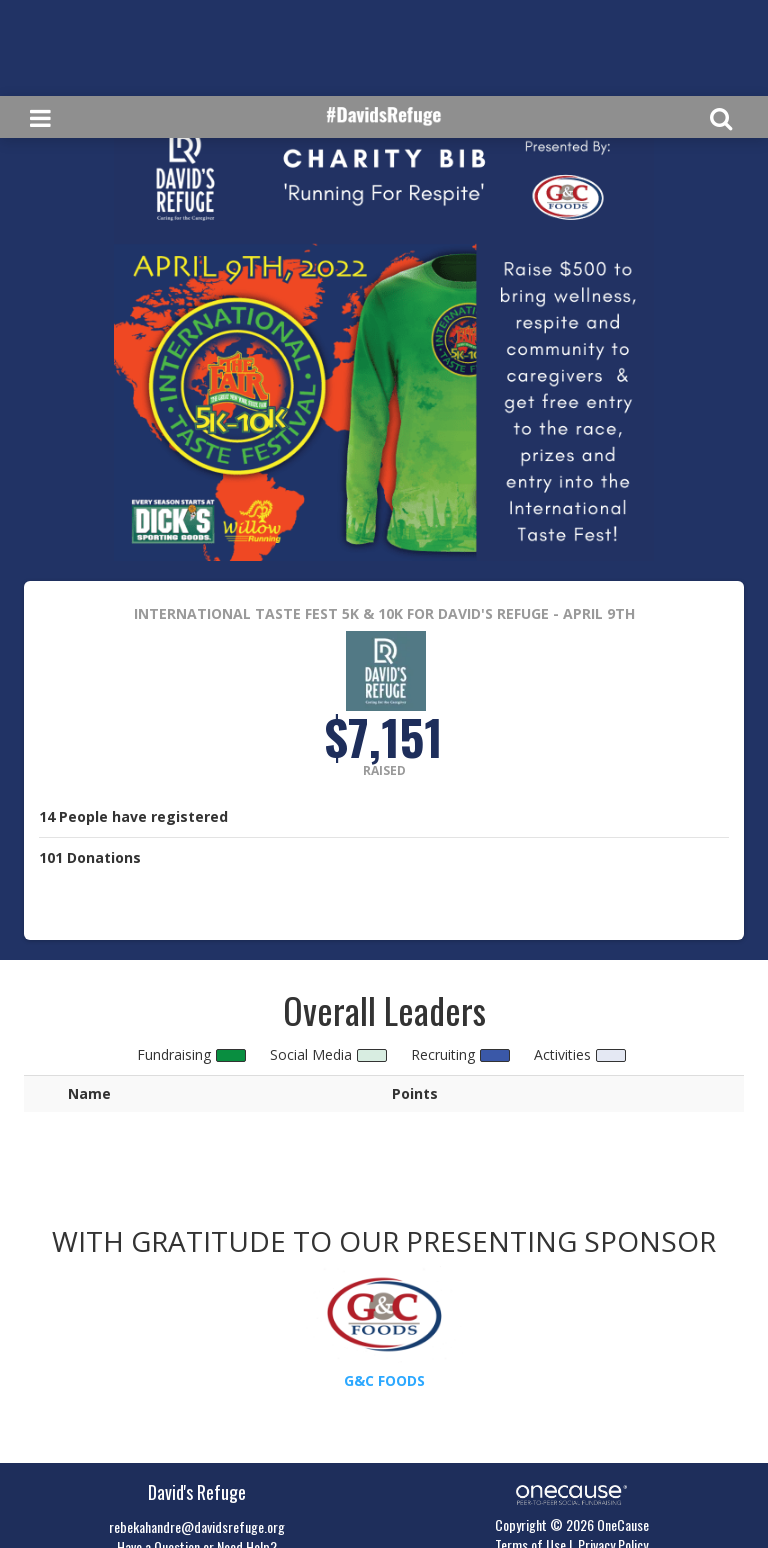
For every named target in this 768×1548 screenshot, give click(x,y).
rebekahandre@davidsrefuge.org (197, 1526)
